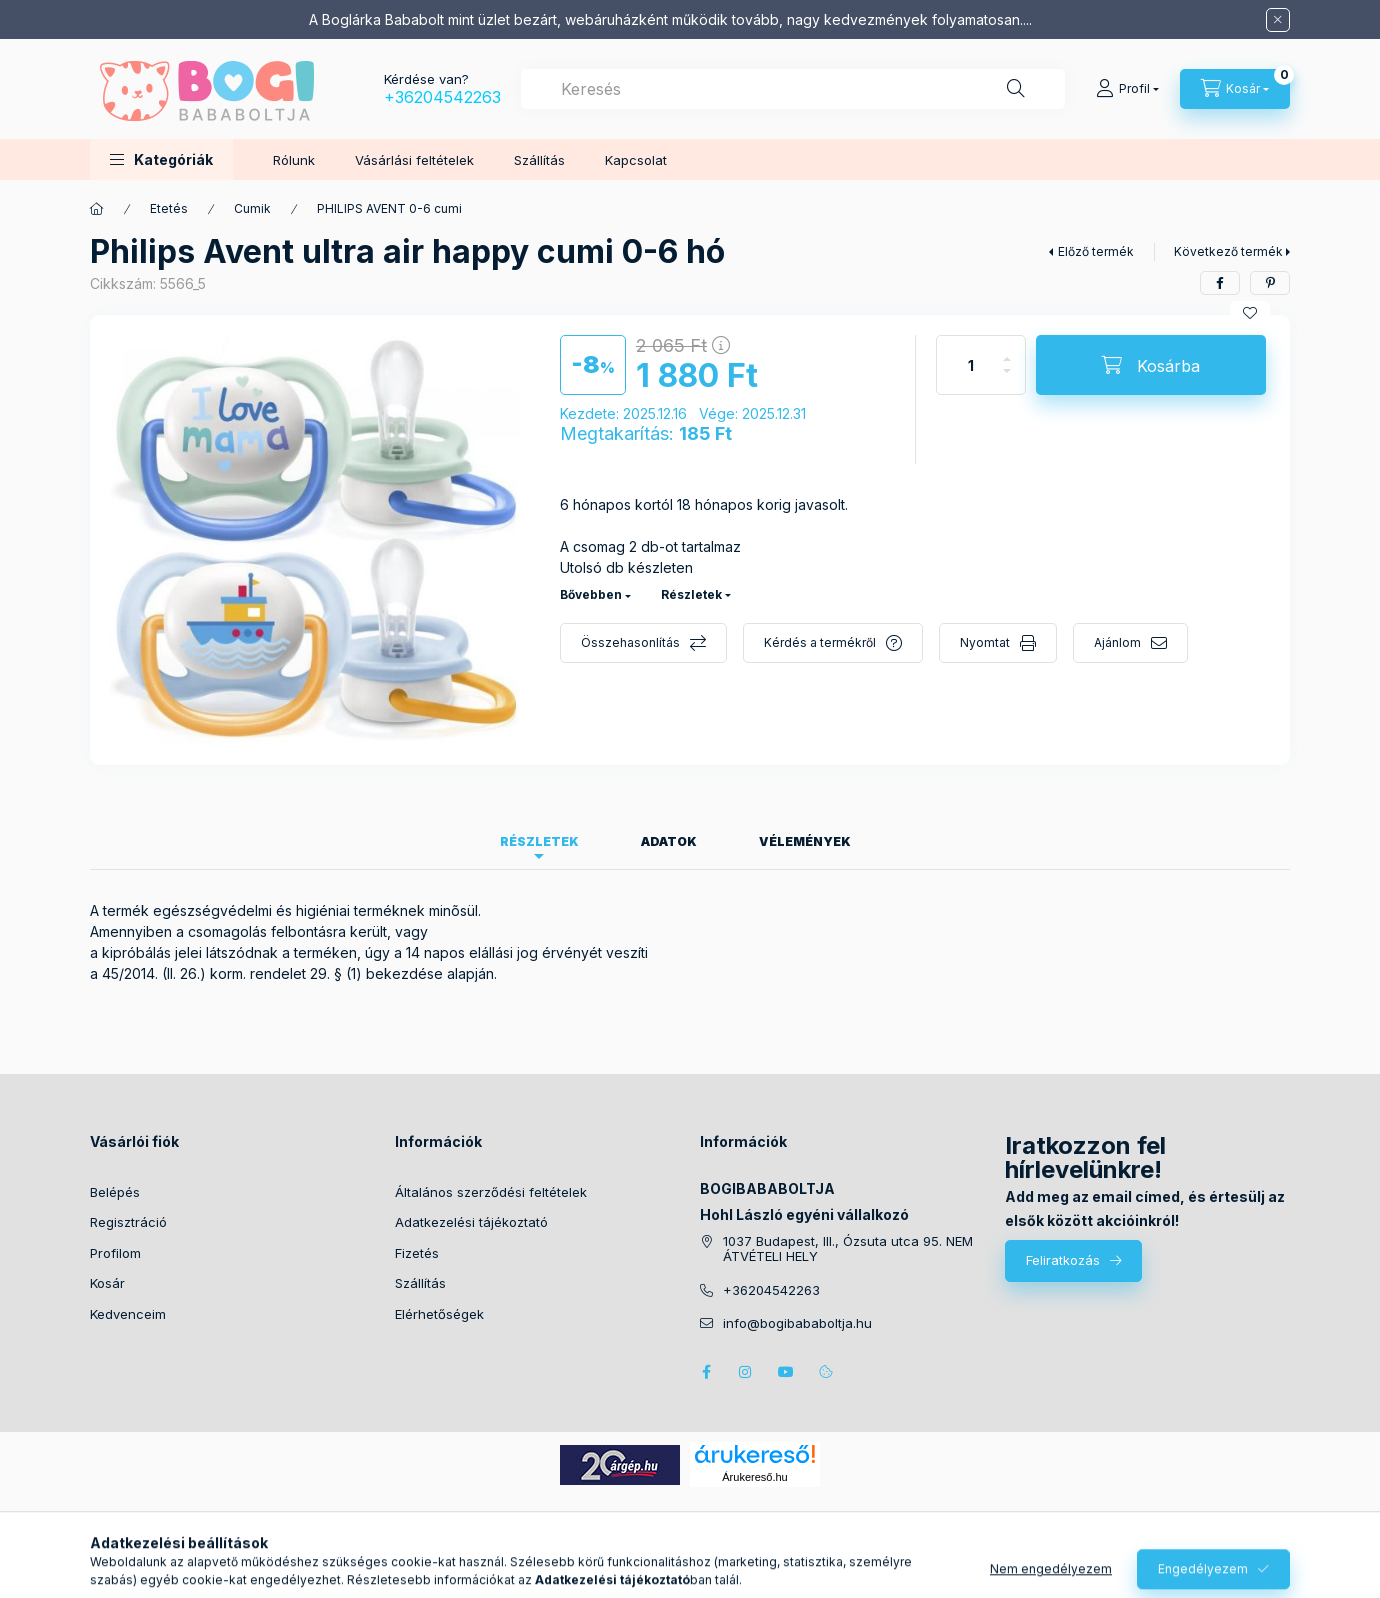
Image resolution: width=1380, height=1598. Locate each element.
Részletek (691, 594)
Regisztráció (128, 1222)
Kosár (107, 1283)
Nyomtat (985, 642)
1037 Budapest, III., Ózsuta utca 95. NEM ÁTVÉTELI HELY (848, 1249)
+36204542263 (442, 97)
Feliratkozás (1063, 1260)
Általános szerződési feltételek (491, 1192)
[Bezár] (1278, 20)
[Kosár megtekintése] (1235, 89)
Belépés (115, 1192)
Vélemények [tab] (805, 841)
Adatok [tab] (669, 841)
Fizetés (417, 1253)
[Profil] (1127, 89)
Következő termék (1228, 251)
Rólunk (294, 160)
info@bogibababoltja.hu (797, 1323)
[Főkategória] (97, 209)
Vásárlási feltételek (414, 160)
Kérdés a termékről (820, 642)
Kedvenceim (128, 1314)
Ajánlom (1117, 642)
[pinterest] (1270, 283)
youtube (786, 1372)
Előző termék (1096, 251)
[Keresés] (1016, 89)
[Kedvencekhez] (1250, 313)
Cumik (252, 208)
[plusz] (1007, 350)
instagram (746, 1372)
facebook (706, 1372)
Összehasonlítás (630, 642)
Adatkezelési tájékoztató (471, 1222)
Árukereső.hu (754, 1477)
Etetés (169, 208)
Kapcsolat (636, 160)
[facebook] (1220, 283)
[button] (161, 159)
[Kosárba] (1151, 365)
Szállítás (539, 160)
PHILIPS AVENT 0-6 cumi (389, 208)
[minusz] (1007, 379)
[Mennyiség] (971, 365)
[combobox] (793, 89)
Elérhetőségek (439, 1314)
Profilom (115, 1253)
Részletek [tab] (539, 841)
